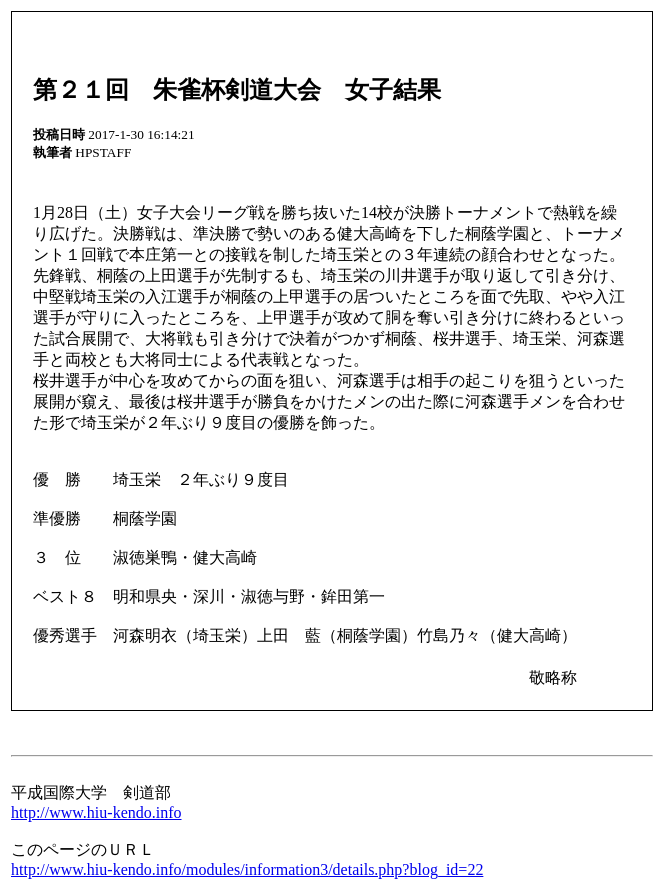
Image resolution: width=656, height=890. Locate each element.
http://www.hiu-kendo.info (96, 812)
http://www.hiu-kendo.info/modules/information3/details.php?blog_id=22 (247, 869)
